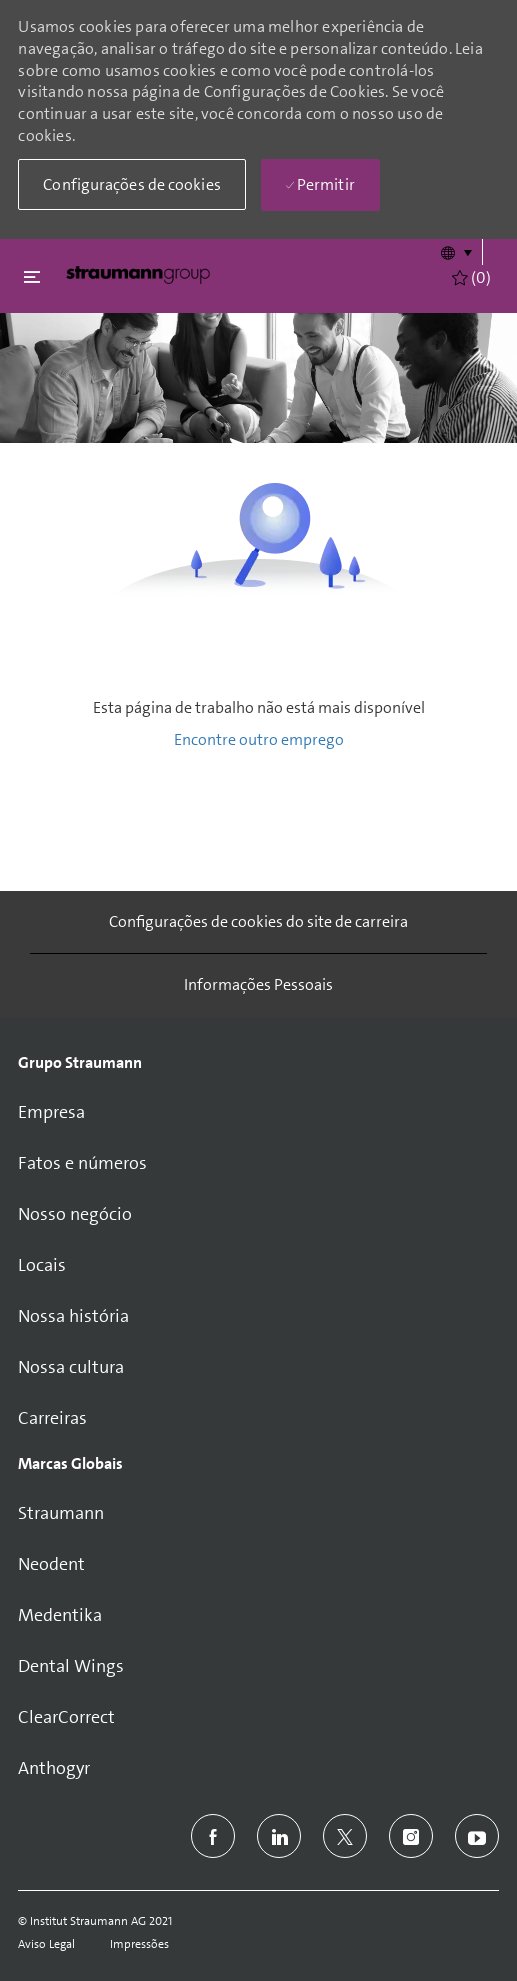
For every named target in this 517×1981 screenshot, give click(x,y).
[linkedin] (279, 1836)
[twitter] (345, 1836)
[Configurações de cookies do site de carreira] (258, 922)
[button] (455, 252)
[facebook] (213, 1836)
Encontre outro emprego (259, 739)
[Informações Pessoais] (258, 985)
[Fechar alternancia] (32, 276)
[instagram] (411, 1836)
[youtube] (477, 1836)
